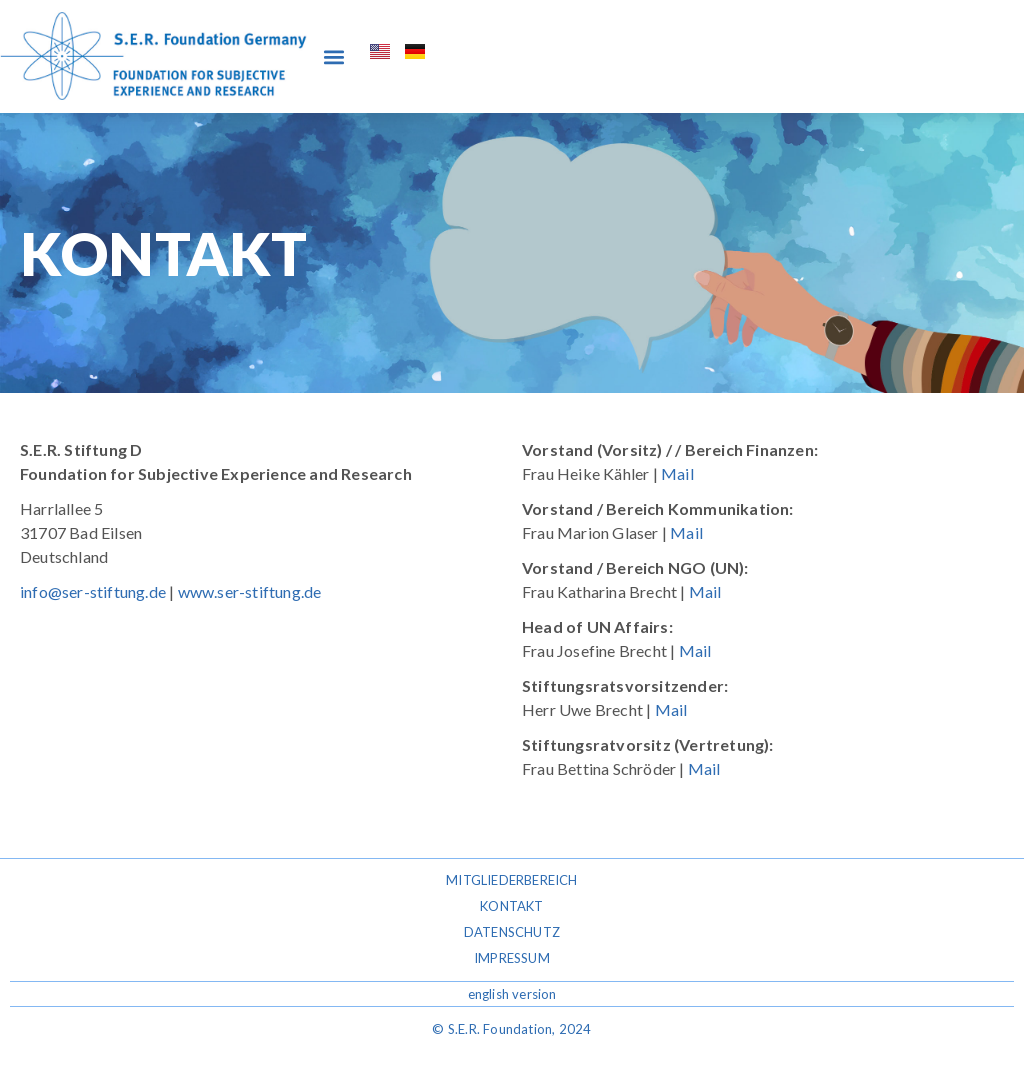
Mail (677, 473)
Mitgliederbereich (511, 880)
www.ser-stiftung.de (250, 591)
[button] (333, 56)
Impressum (512, 958)
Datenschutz (512, 932)
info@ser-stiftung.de (93, 591)
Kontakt (511, 906)
